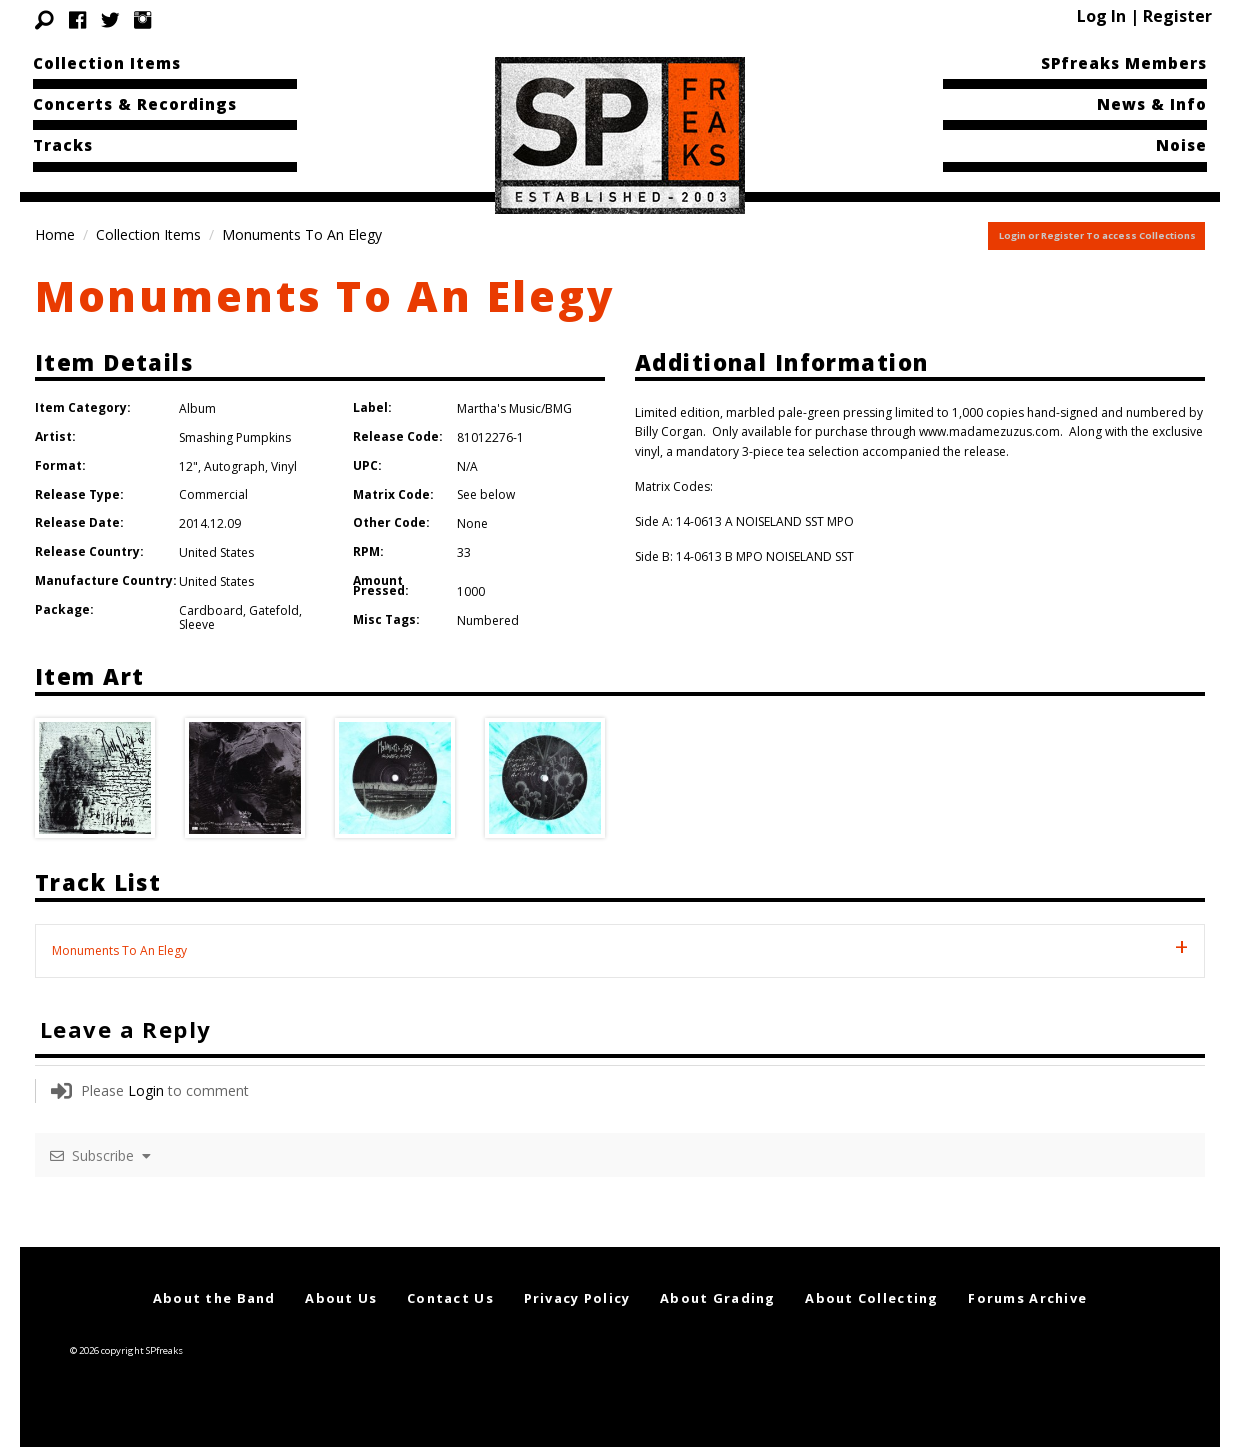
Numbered (488, 620)
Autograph (234, 466)
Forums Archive (1027, 1298)
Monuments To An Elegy (325, 295)
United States (216, 552)
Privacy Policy (577, 1298)
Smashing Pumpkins (235, 437)
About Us (341, 1298)
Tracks (63, 145)
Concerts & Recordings (135, 104)
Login (146, 1090)
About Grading (718, 1298)
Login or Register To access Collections (1097, 235)
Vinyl (284, 466)
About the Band (214, 1298)
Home (55, 234)
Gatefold (274, 610)
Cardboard (211, 610)
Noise (1181, 145)
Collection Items (107, 63)
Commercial (213, 494)
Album (197, 408)
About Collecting (871, 1298)
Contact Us (450, 1298)
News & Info (1152, 104)
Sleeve (197, 624)
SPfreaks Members (1124, 63)
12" (188, 466)
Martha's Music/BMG (514, 408)
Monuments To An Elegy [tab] (119, 950)
